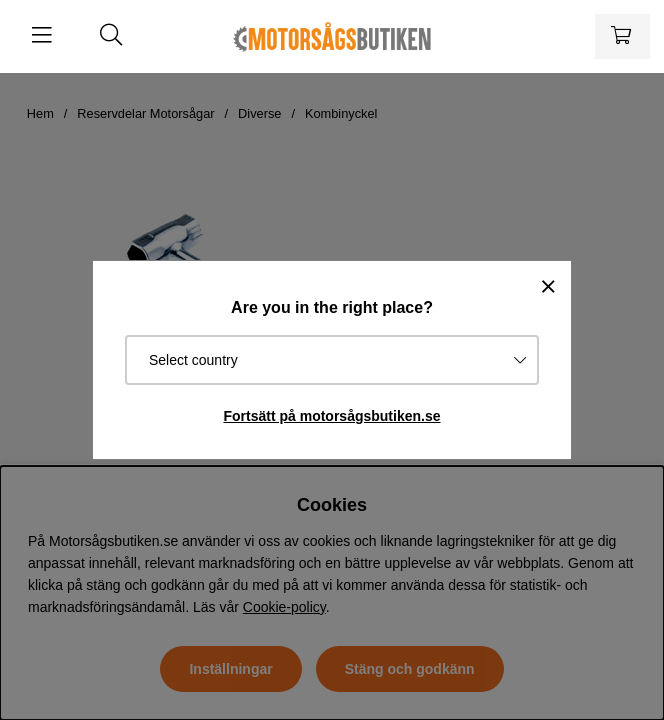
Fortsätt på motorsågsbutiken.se (331, 416)
